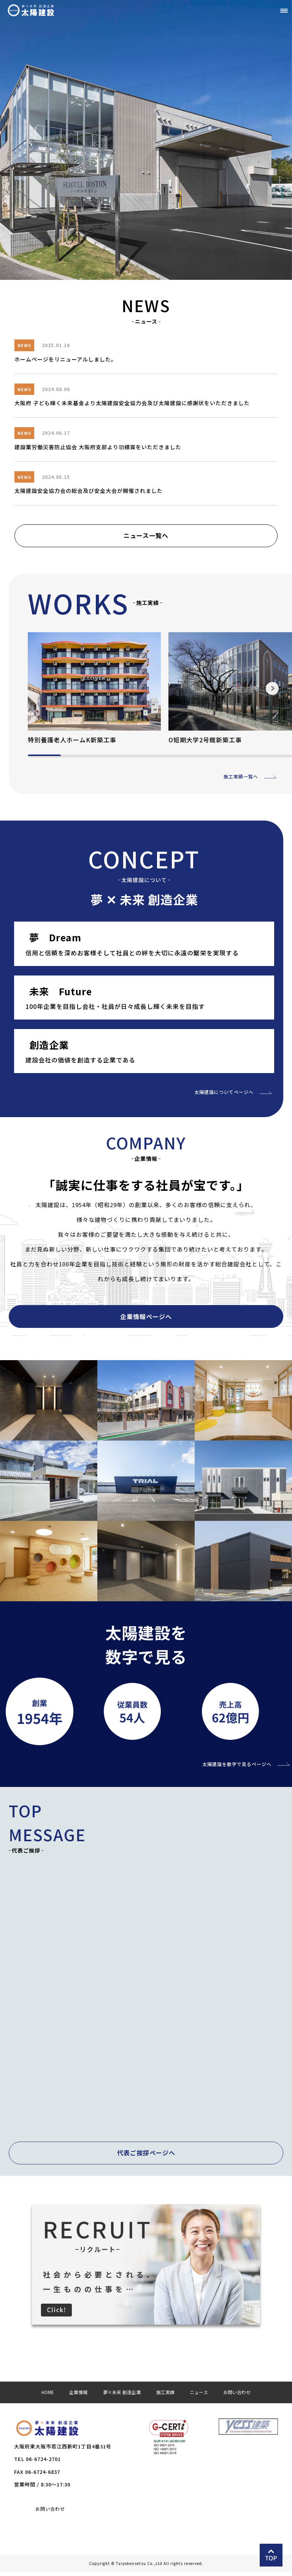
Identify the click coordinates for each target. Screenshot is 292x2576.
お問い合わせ (50, 2513)
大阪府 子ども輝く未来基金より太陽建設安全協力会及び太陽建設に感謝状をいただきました (132, 403)
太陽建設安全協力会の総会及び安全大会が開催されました (88, 490)
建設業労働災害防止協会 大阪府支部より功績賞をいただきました (97, 447)
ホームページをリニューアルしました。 (65, 359)
